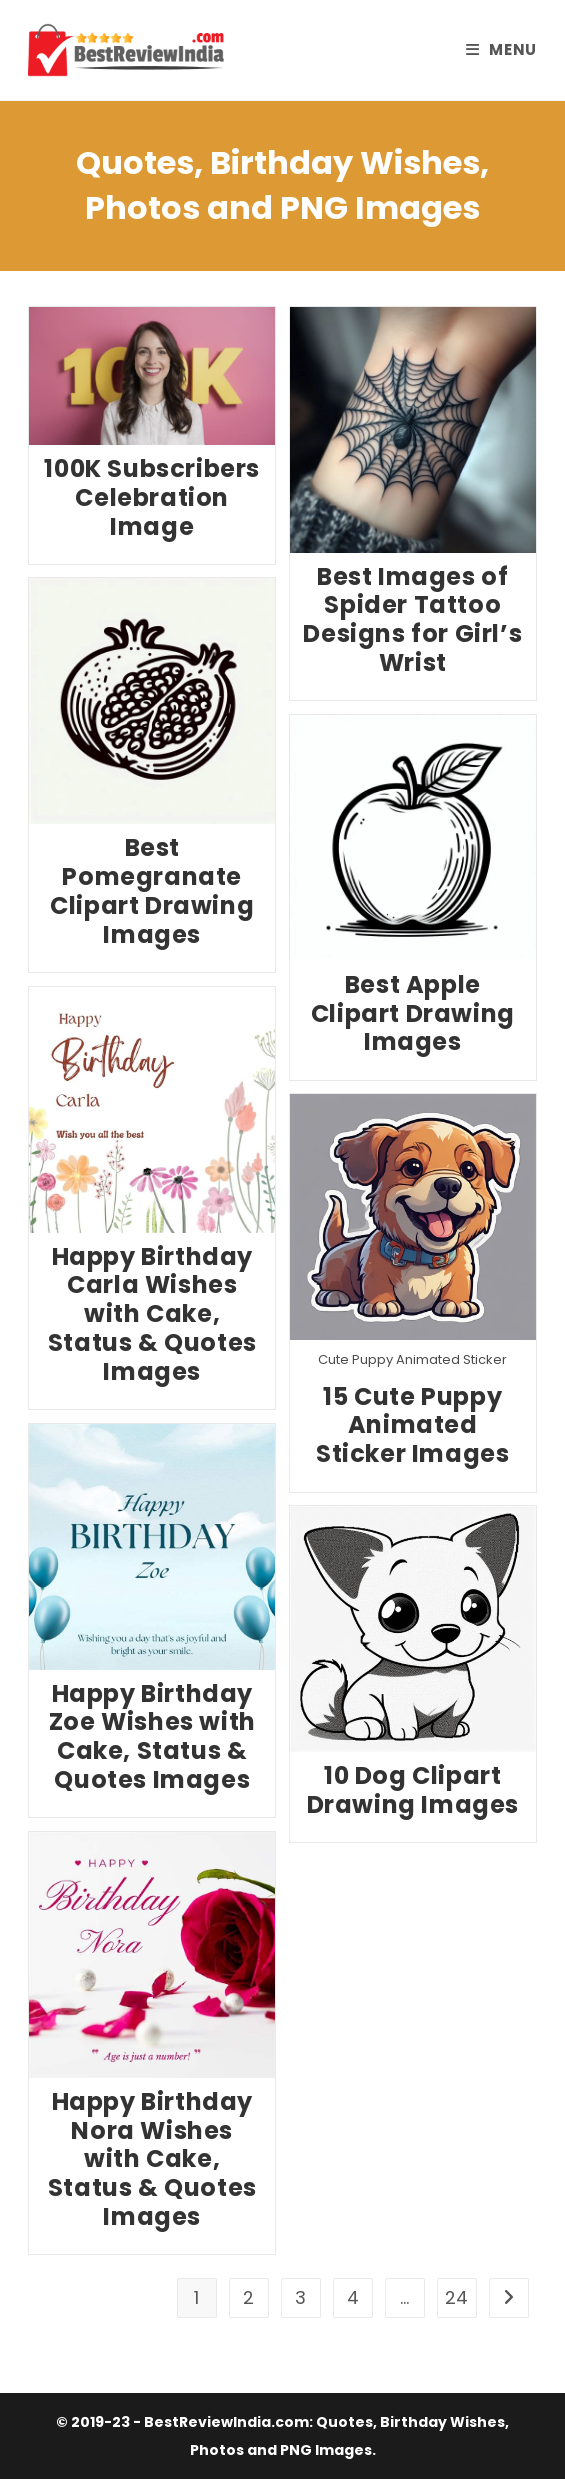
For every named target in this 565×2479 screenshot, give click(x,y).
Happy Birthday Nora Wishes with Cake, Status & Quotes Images (152, 2159)
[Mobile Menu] (501, 49)
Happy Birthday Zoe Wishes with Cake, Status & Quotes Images (152, 1736)
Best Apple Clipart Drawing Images (413, 1013)
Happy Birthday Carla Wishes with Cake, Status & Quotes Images (152, 1314)
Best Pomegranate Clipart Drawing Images (152, 890)
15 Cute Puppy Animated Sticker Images (412, 1425)
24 (456, 2297)
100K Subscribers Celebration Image (152, 497)
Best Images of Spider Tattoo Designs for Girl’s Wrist (412, 619)
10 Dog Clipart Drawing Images (413, 1790)
